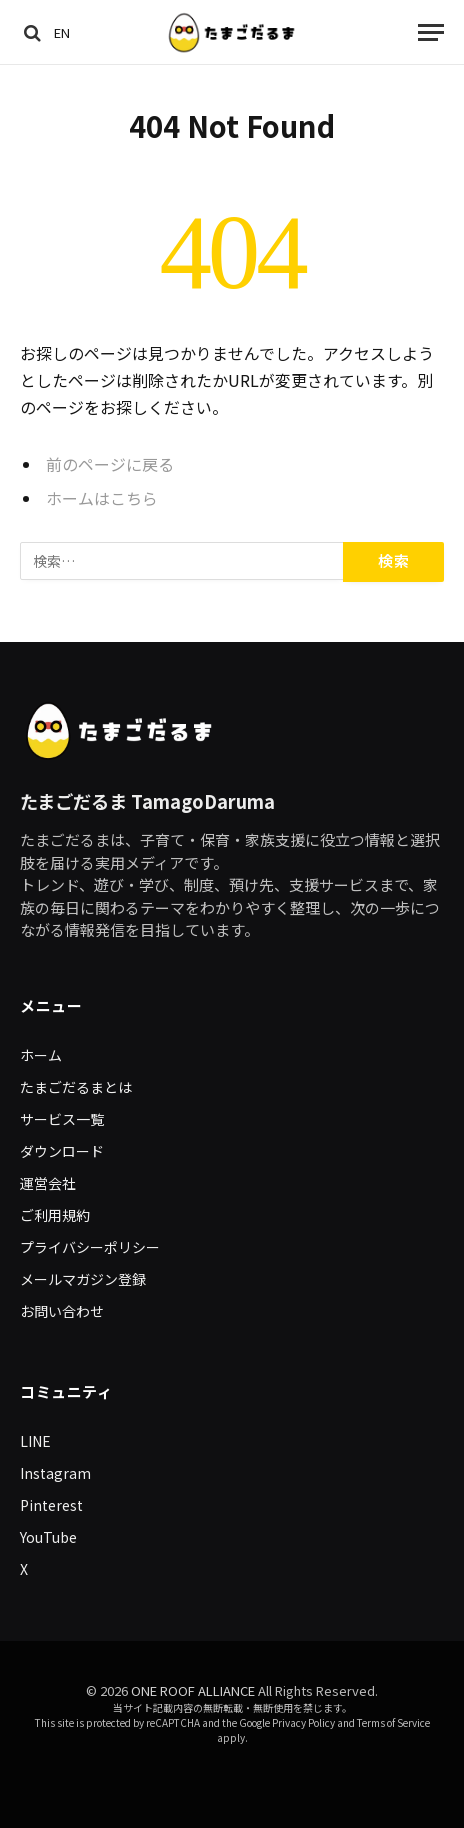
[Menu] (431, 32)
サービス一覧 (62, 1119)
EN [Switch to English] (62, 32)
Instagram (55, 1473)
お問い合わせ (62, 1311)
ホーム (41, 1055)
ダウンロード (62, 1151)
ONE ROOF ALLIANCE (193, 1690)
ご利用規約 (55, 1215)
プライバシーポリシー (90, 1247)
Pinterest (51, 1505)
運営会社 (48, 1183)
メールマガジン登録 (83, 1279)
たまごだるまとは (76, 1087)
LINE (35, 1441)
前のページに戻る (110, 464)
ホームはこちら (102, 498)
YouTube (48, 1537)
